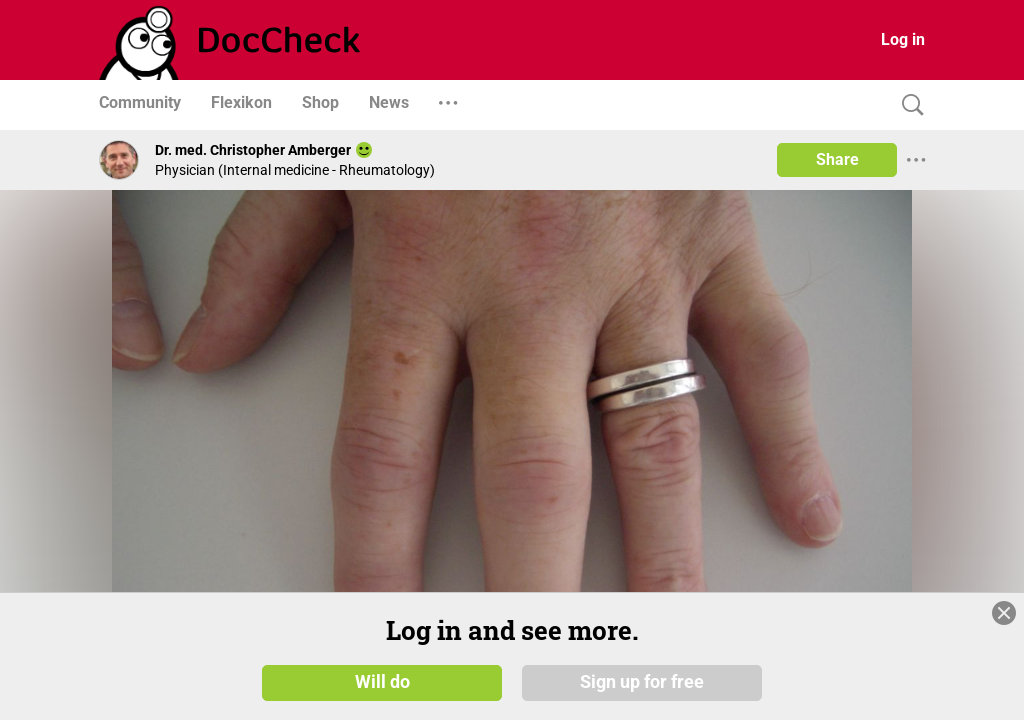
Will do (382, 682)
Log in (903, 39)
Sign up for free (642, 682)
